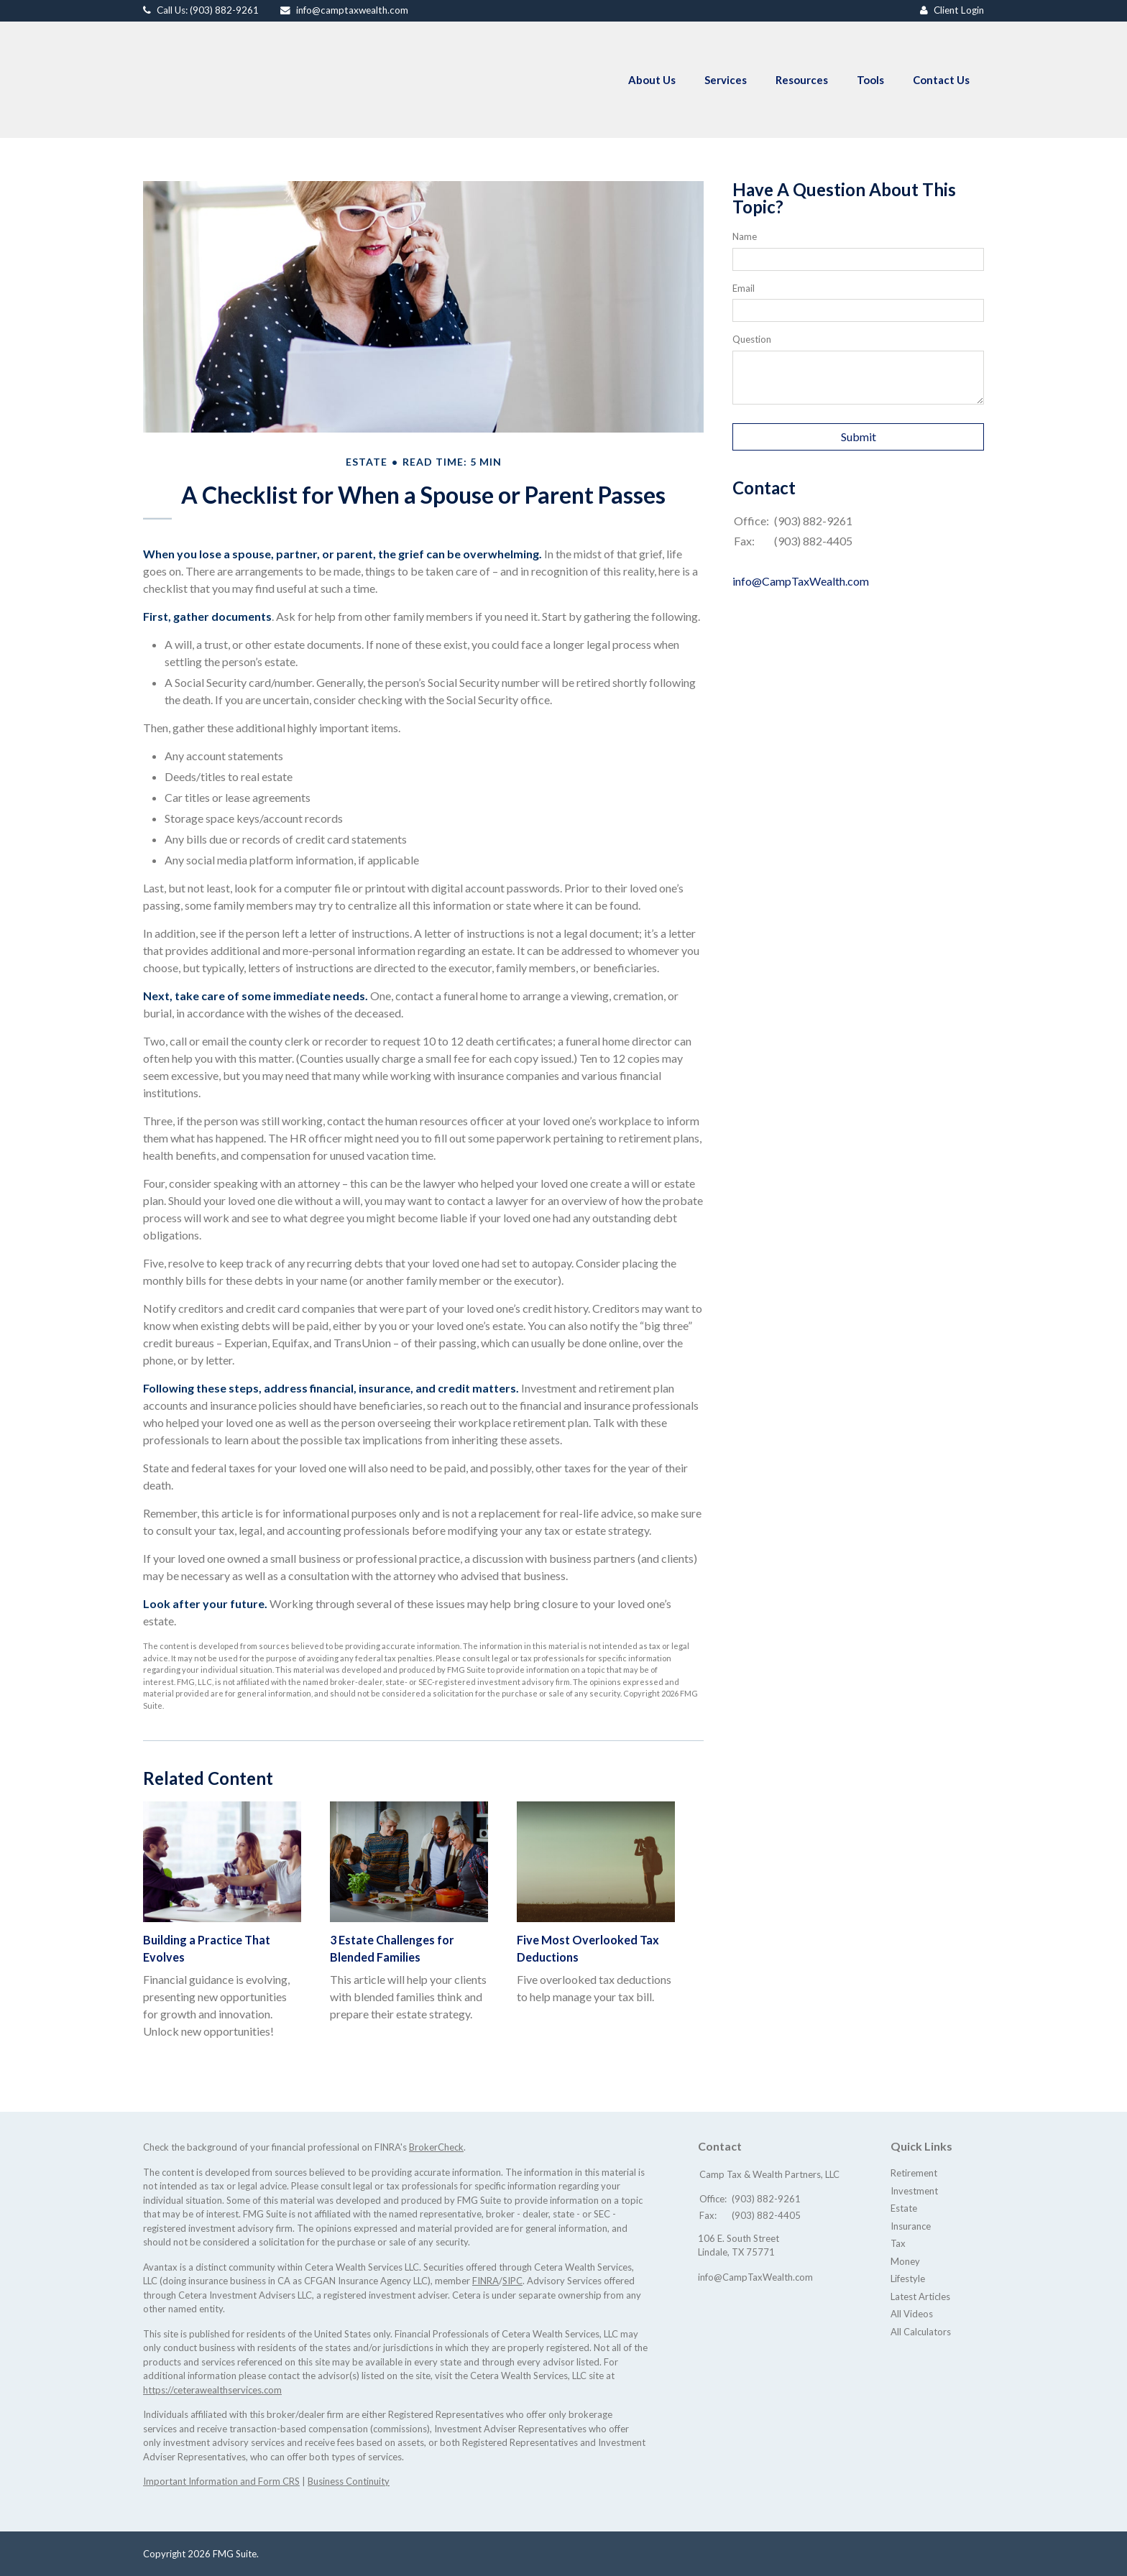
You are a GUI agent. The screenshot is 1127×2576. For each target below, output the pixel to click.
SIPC (512, 2280)
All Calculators (921, 2331)
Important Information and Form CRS (221, 2481)
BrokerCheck (436, 2147)
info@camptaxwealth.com (352, 10)
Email (743, 288)
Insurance (911, 2226)
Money (905, 2261)
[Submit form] (858, 437)
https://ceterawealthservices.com (212, 2390)
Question (751, 339)
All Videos (912, 2313)
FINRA (485, 2280)
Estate (904, 2208)
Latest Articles (920, 2296)
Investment (914, 2191)
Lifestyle (908, 2278)
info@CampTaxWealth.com (800, 581)
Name (744, 236)
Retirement (914, 2173)
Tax (898, 2243)
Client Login (959, 10)
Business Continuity (349, 2481)
